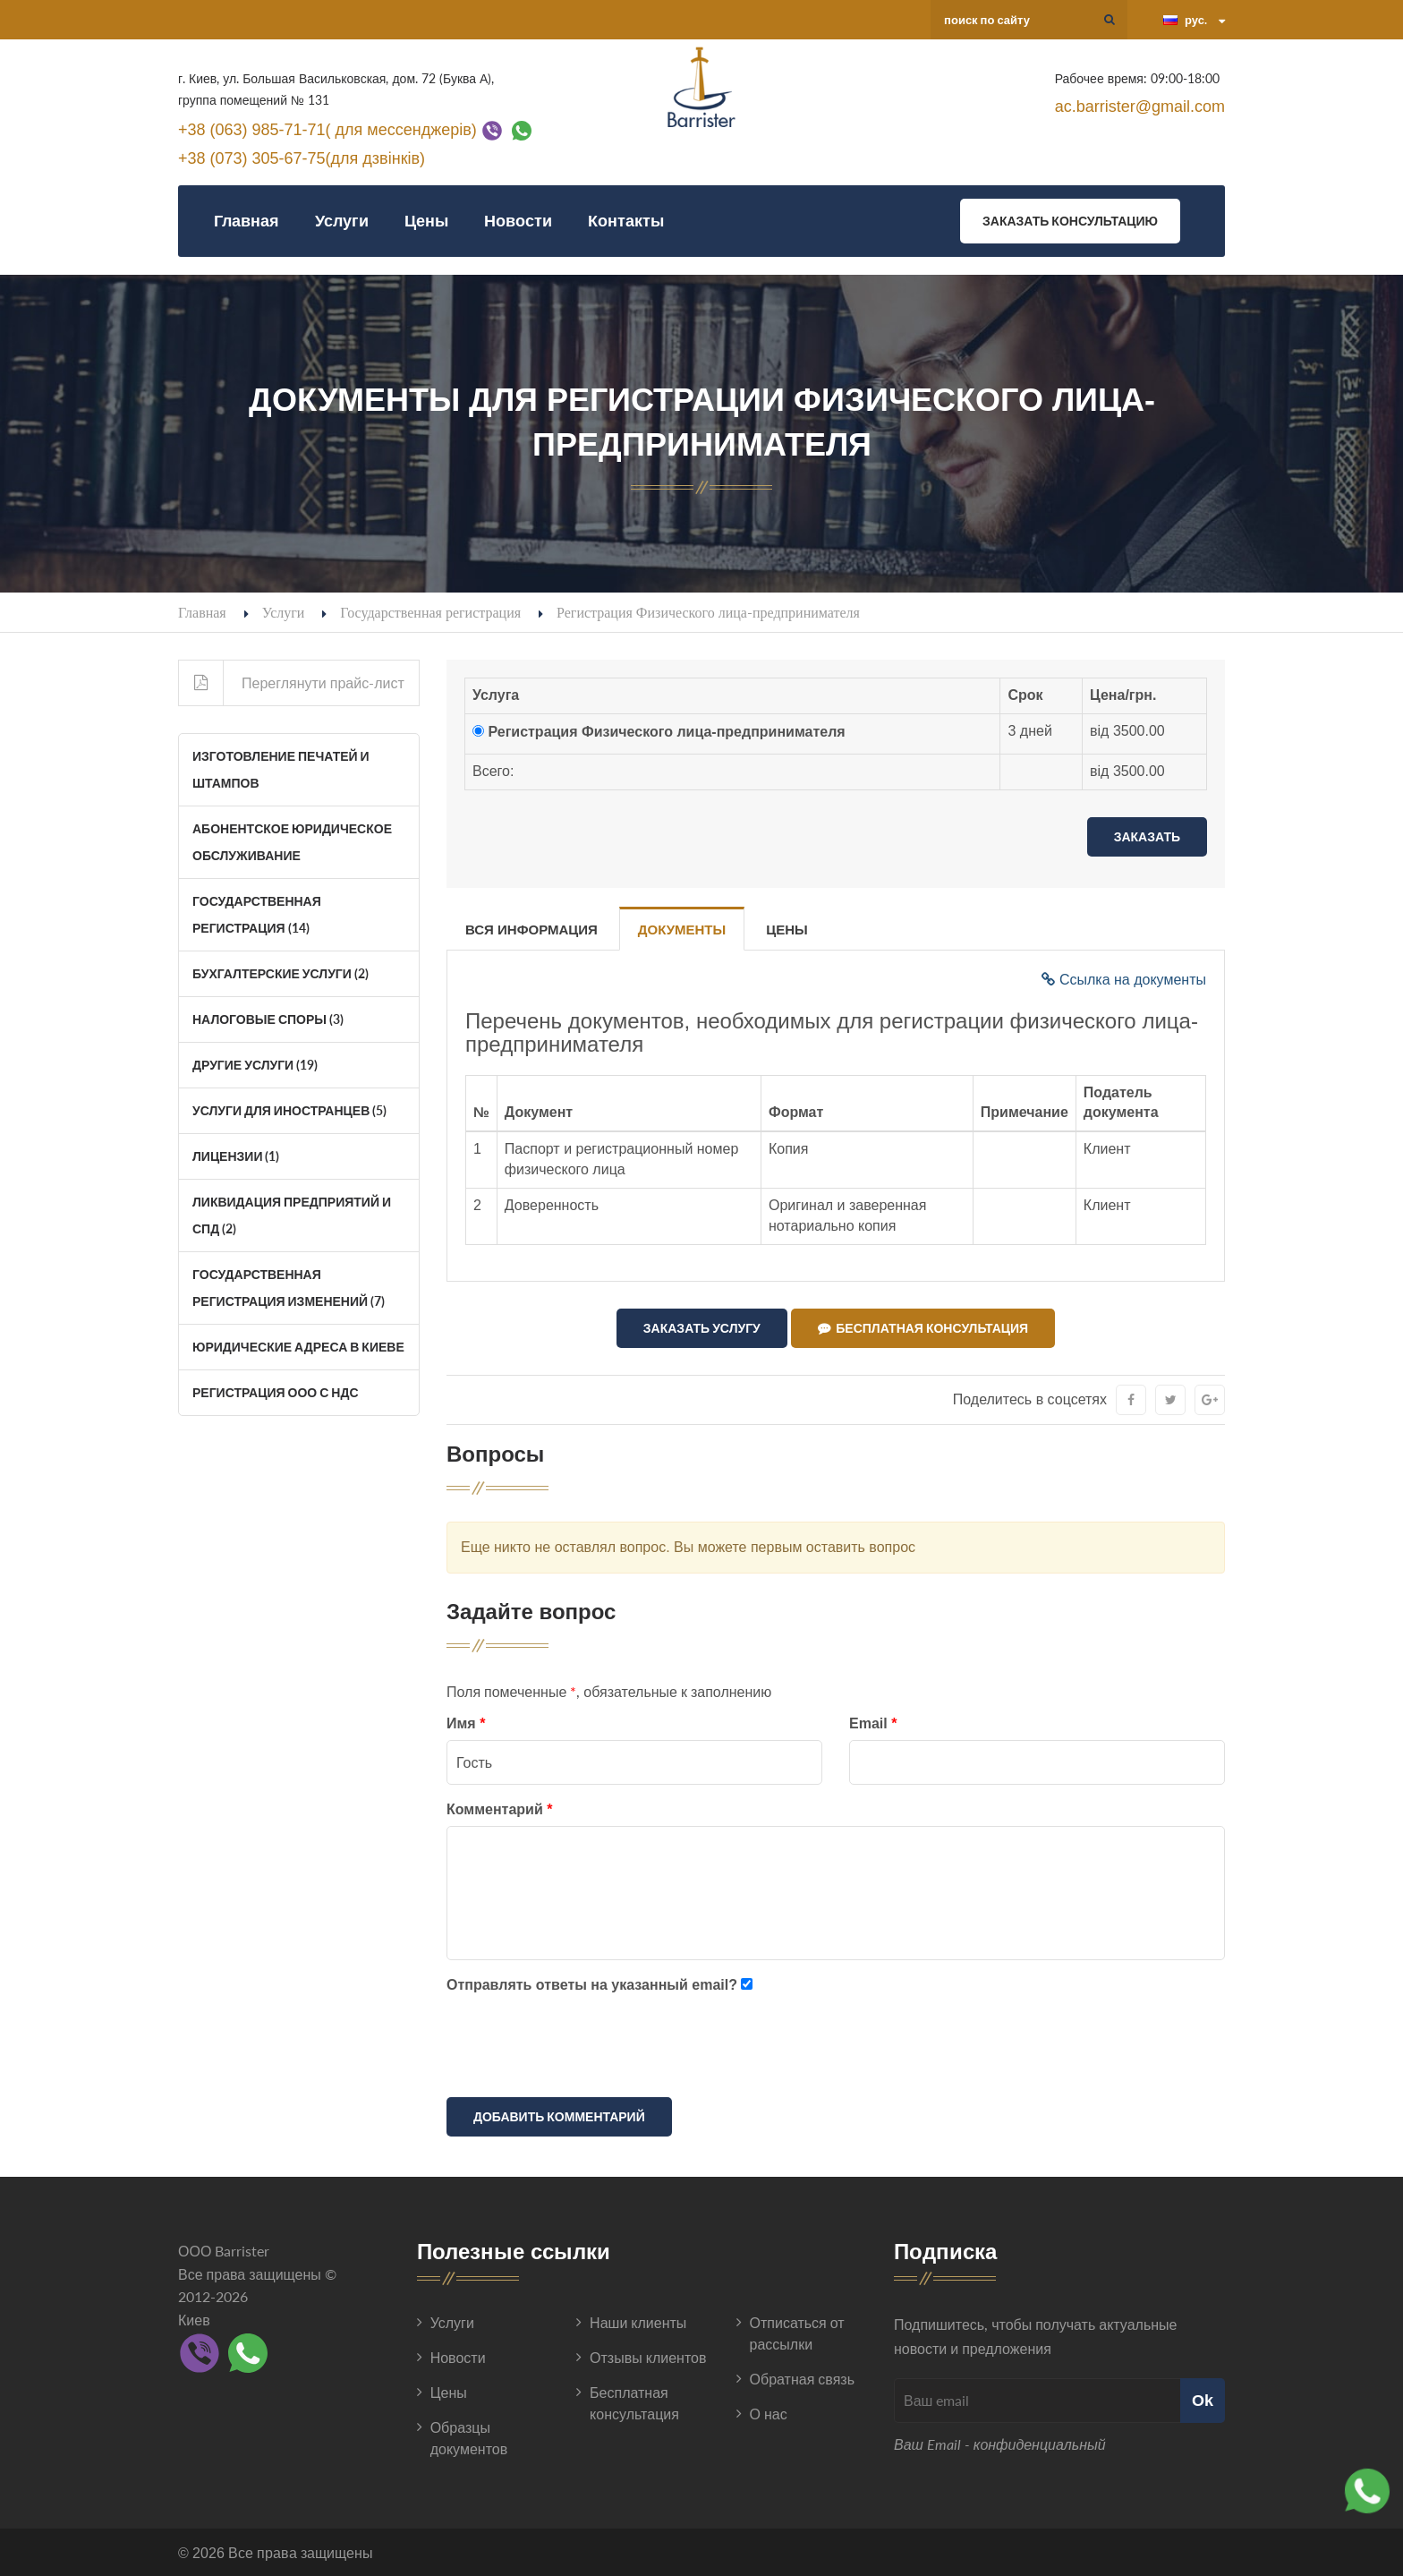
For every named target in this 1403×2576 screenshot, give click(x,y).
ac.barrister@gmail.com (1140, 106)
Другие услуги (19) (255, 1064)
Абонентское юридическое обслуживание (292, 842)
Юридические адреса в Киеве (298, 1346)
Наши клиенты (638, 2322)
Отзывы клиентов (648, 2357)
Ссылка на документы (1124, 979)
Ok (1202, 2400)
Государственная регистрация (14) (256, 914)
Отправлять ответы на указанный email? (591, 1984)
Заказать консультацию (1070, 220)
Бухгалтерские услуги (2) (280, 973)
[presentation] (582, 2049)
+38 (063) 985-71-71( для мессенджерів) (327, 129)
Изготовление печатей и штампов (281, 769)
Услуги (342, 220)
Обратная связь (802, 2378)
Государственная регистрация (430, 611)
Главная (246, 220)
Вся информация (531, 929)
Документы (682, 929)
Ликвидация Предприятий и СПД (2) (291, 1215)
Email (873, 1723)
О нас (768, 2413)
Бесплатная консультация (923, 1328)
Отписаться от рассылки (797, 2333)
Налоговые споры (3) (268, 1019)
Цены (426, 220)
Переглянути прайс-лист (291, 683)
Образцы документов (469, 2437)
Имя (465, 1723)
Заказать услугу (702, 1327)
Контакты (626, 220)
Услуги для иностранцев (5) (289, 1110)
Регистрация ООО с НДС (275, 1392)
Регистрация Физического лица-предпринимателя (666, 731)
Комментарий (499, 1809)
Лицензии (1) (235, 1156)
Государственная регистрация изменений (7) (288, 1288)
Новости (518, 220)
